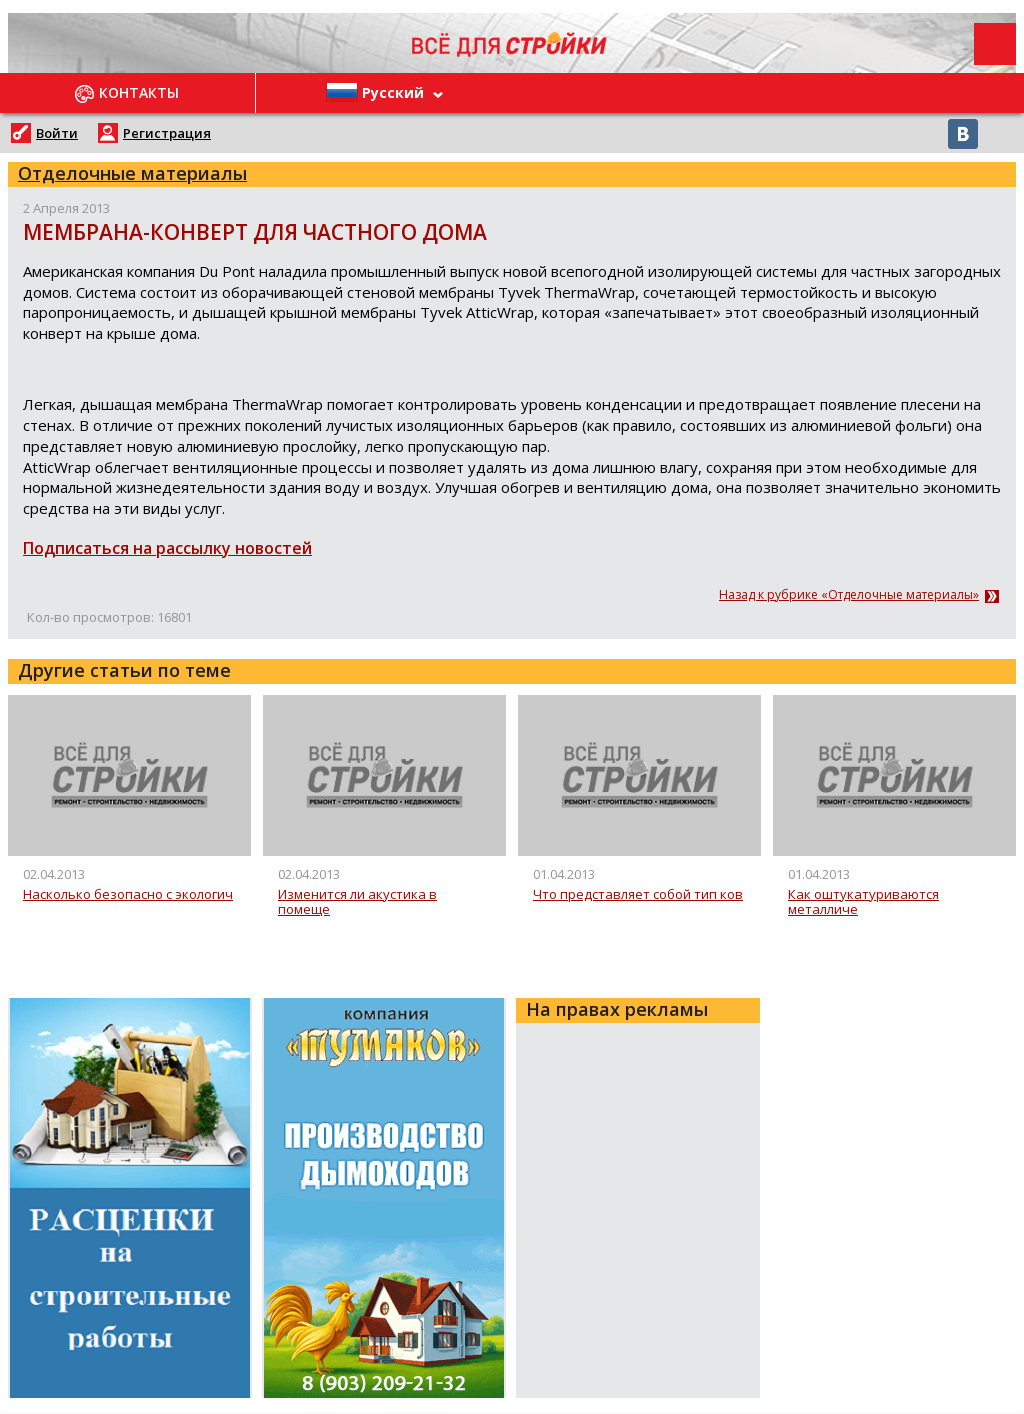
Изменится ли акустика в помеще (357, 902)
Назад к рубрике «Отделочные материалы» (849, 595)
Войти (57, 133)
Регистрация (167, 133)
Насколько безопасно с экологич (128, 895)
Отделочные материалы (132, 173)
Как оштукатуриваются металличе (863, 902)
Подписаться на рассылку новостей (167, 548)
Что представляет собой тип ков (638, 895)
